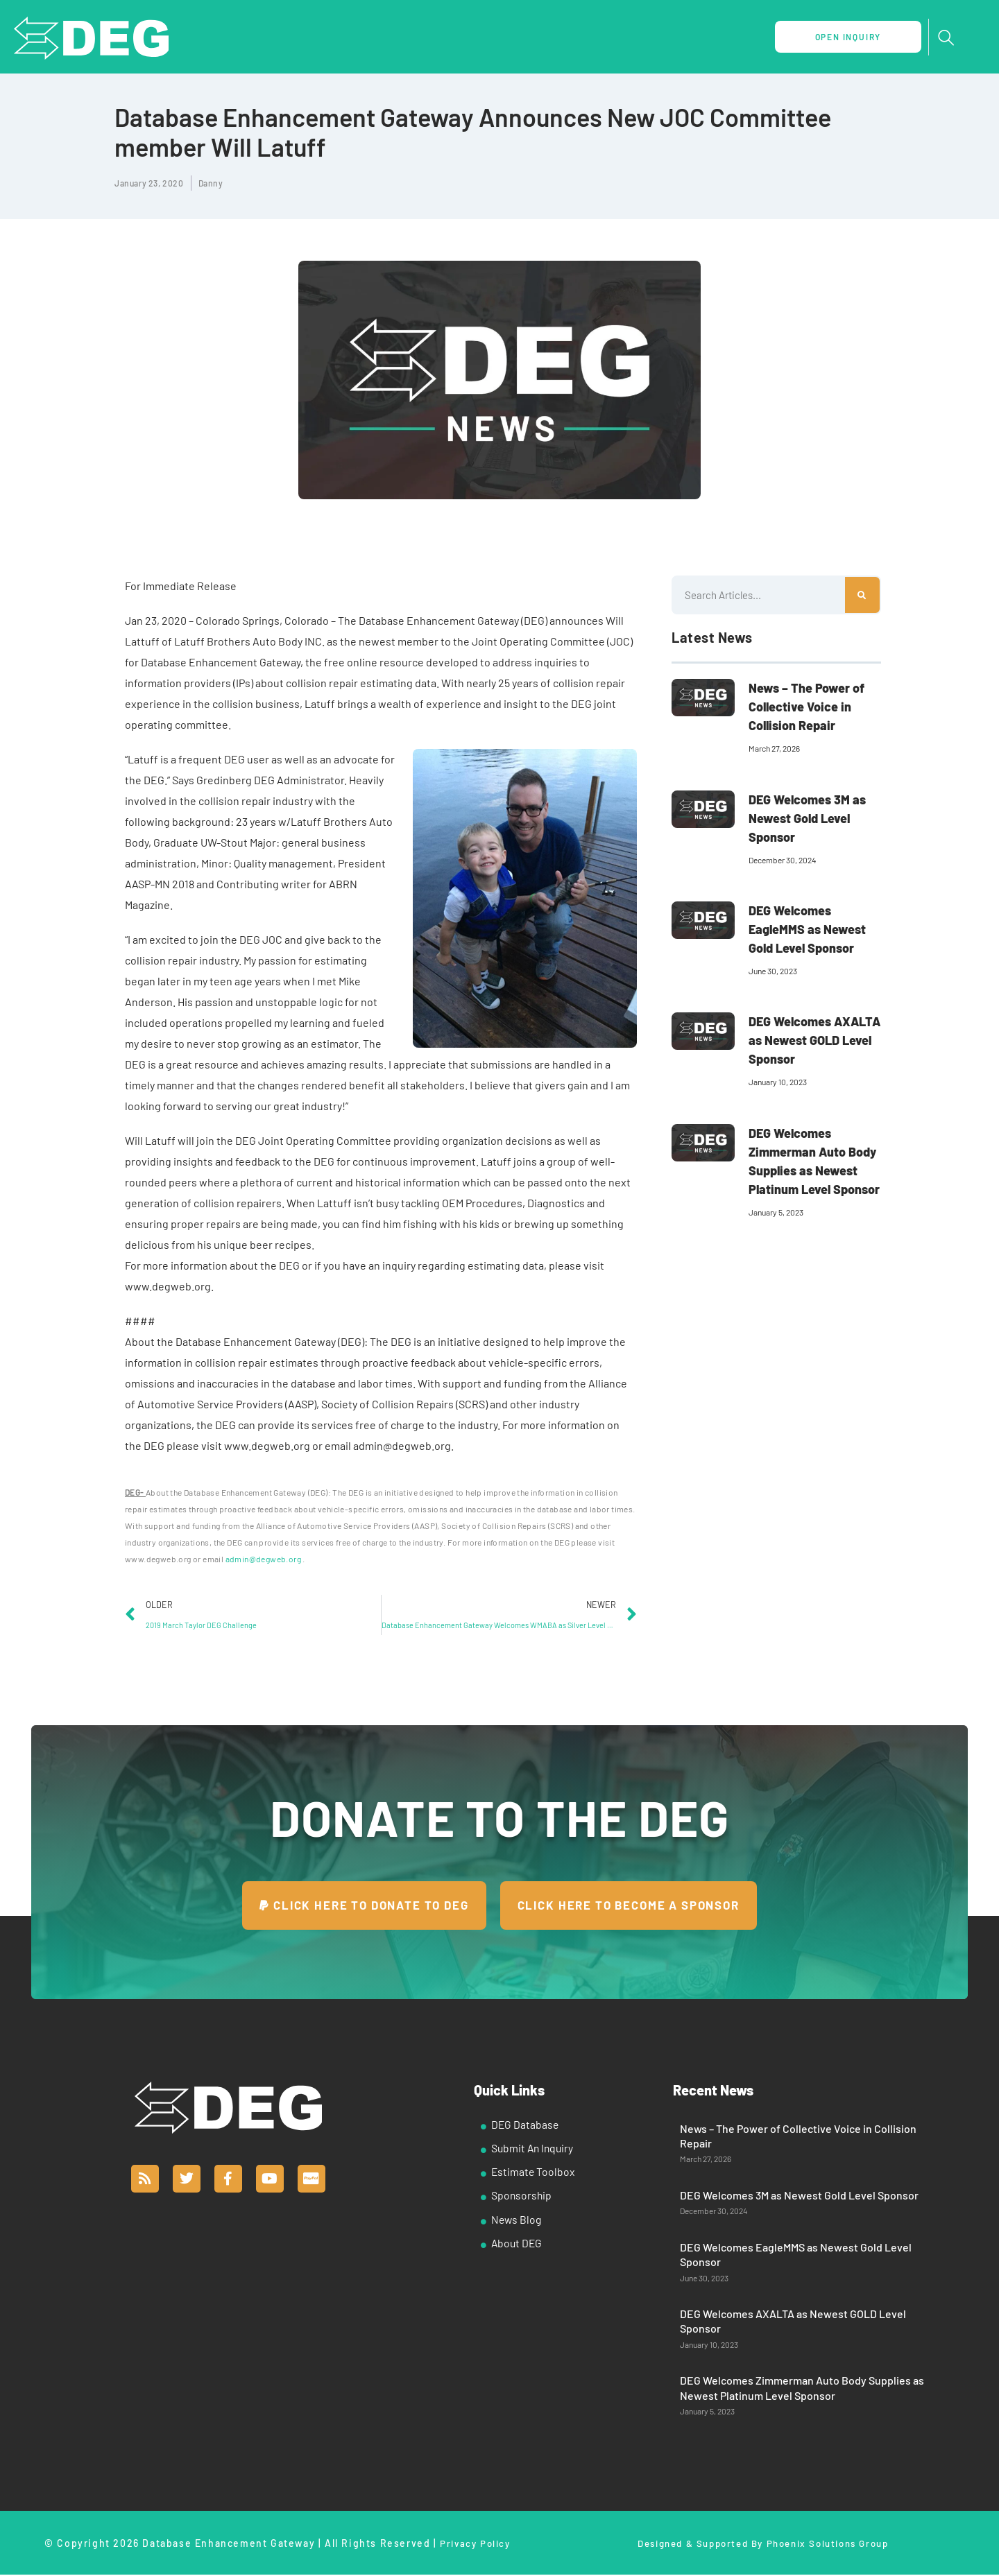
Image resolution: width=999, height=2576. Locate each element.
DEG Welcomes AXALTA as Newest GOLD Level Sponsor (814, 1040)
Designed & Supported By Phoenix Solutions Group (763, 2544)
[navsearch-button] (946, 38)
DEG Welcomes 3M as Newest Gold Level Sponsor (807, 818)
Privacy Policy (475, 2544)
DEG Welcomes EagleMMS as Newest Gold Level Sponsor (807, 929)
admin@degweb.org (263, 1559)
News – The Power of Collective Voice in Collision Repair (806, 706)
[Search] (862, 595)
